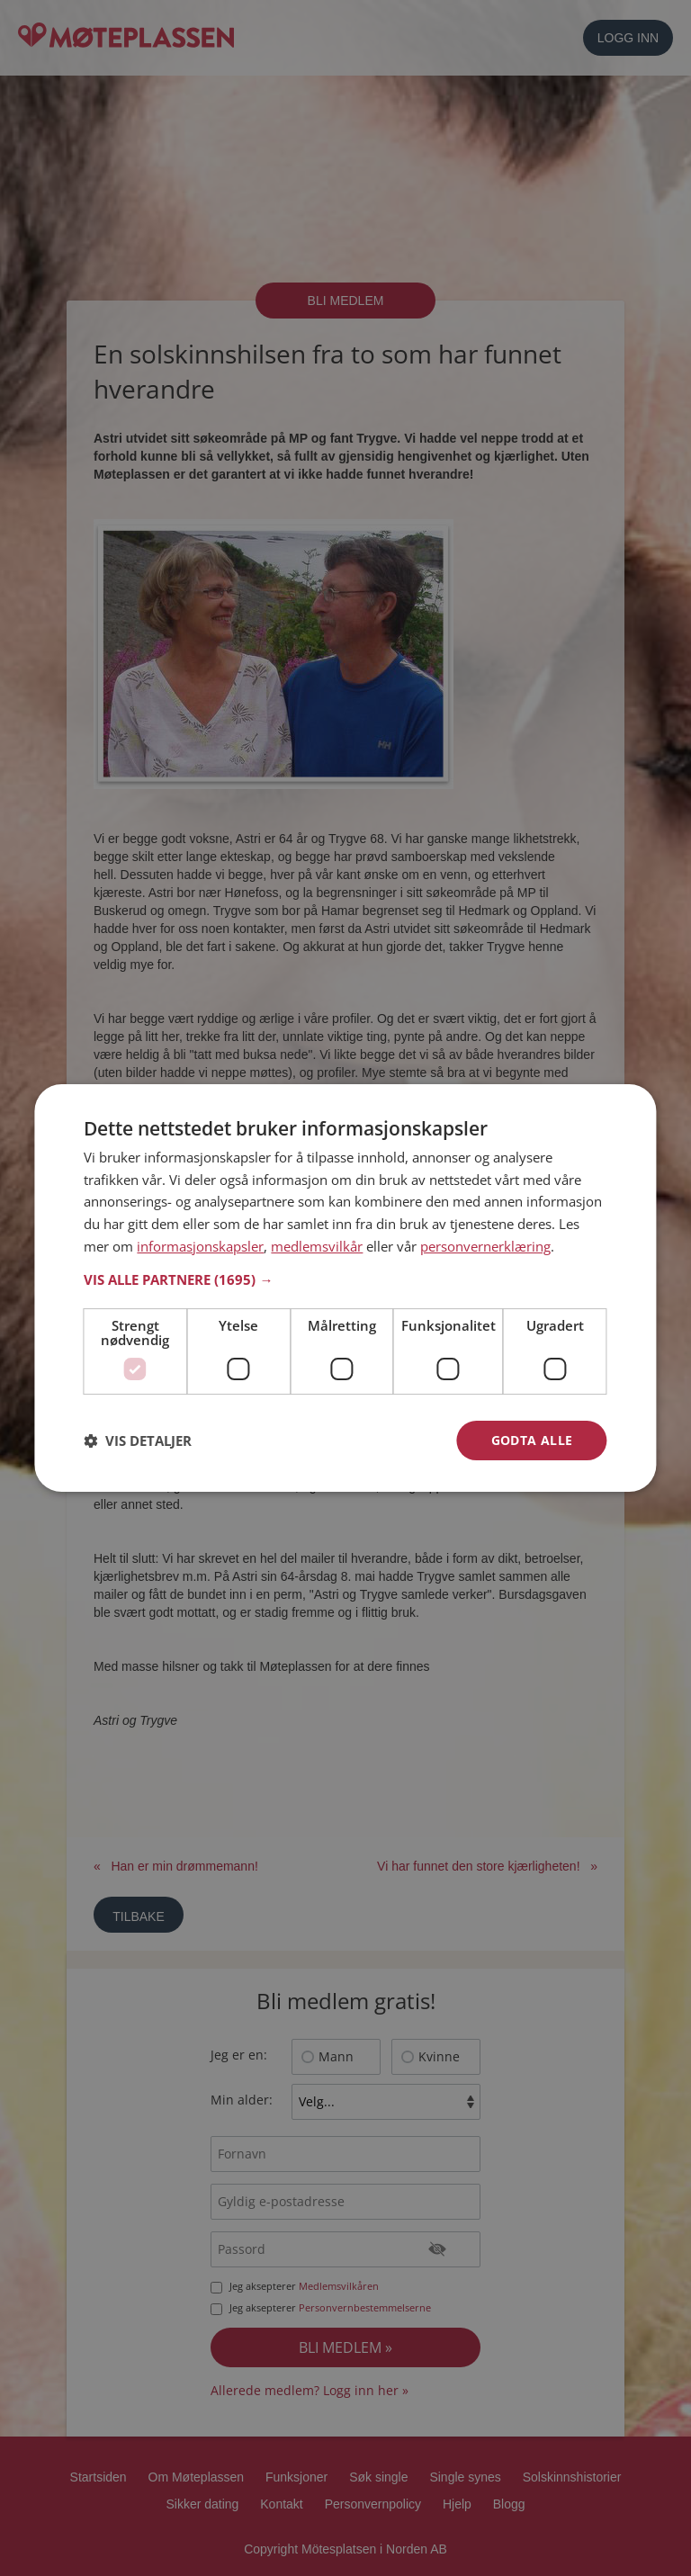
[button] (345, 1279)
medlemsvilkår (317, 1246)
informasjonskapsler (200, 1246)
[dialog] (345, 1288)
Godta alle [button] (532, 1440)
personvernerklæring (485, 1246)
